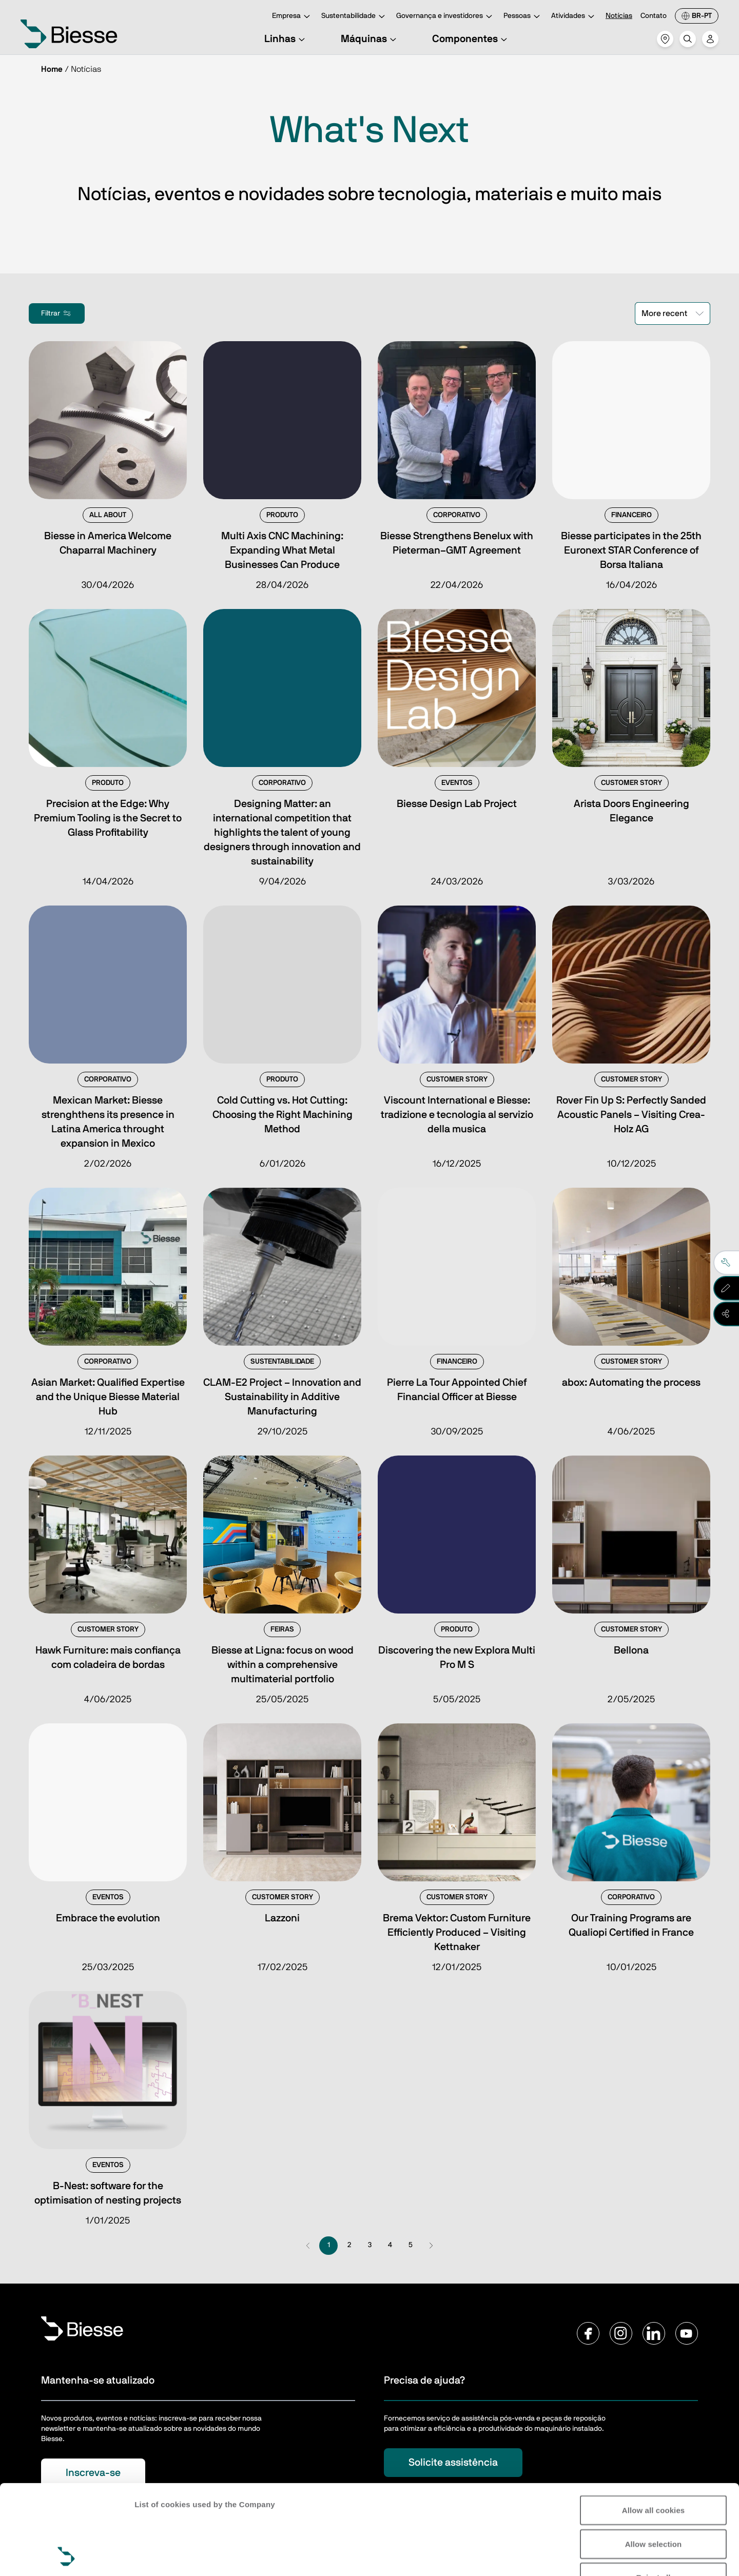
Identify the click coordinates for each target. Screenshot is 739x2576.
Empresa (292, 16)
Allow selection (653, 2459)
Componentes (471, 39)
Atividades (574, 16)
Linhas (286, 39)
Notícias (619, 15)
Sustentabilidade (354, 16)
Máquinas (370, 39)
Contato (653, 15)
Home (52, 69)
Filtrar (56, 313)
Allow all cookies (653, 2426)
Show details (158, 2555)
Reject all (653, 2493)
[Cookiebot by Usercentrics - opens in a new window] (66, 2556)
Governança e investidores (445, 16)
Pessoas (523, 16)
